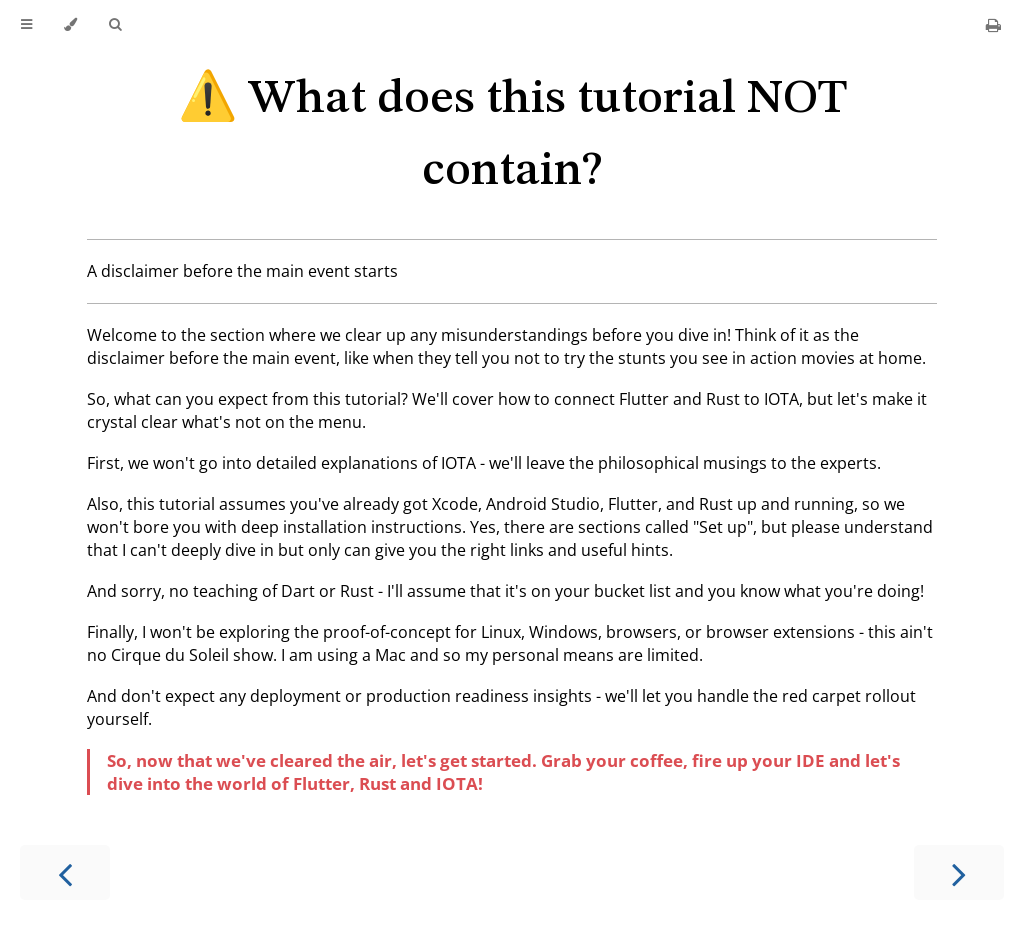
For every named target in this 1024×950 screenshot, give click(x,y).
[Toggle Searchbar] (115, 25)
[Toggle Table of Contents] (26, 25)
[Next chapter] (959, 872)
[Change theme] (70, 25)
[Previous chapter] (65, 872)
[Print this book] (993, 25)
